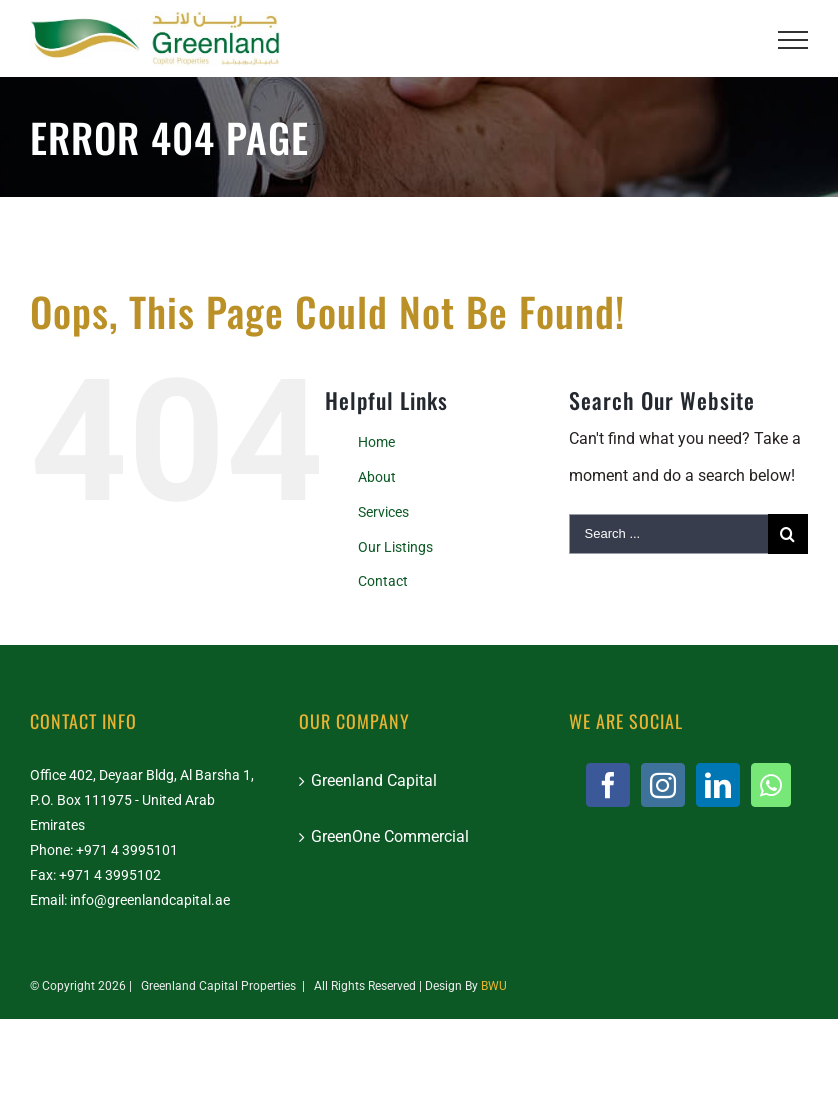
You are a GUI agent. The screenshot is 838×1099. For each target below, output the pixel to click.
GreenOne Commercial (390, 836)
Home (376, 442)
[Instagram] (663, 785)
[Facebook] (608, 785)
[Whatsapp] (771, 785)
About (377, 477)
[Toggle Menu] (793, 40)
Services (383, 512)
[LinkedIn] (718, 785)
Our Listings (395, 547)
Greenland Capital (374, 780)
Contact (383, 581)
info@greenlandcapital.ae (150, 900)
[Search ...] (668, 534)
